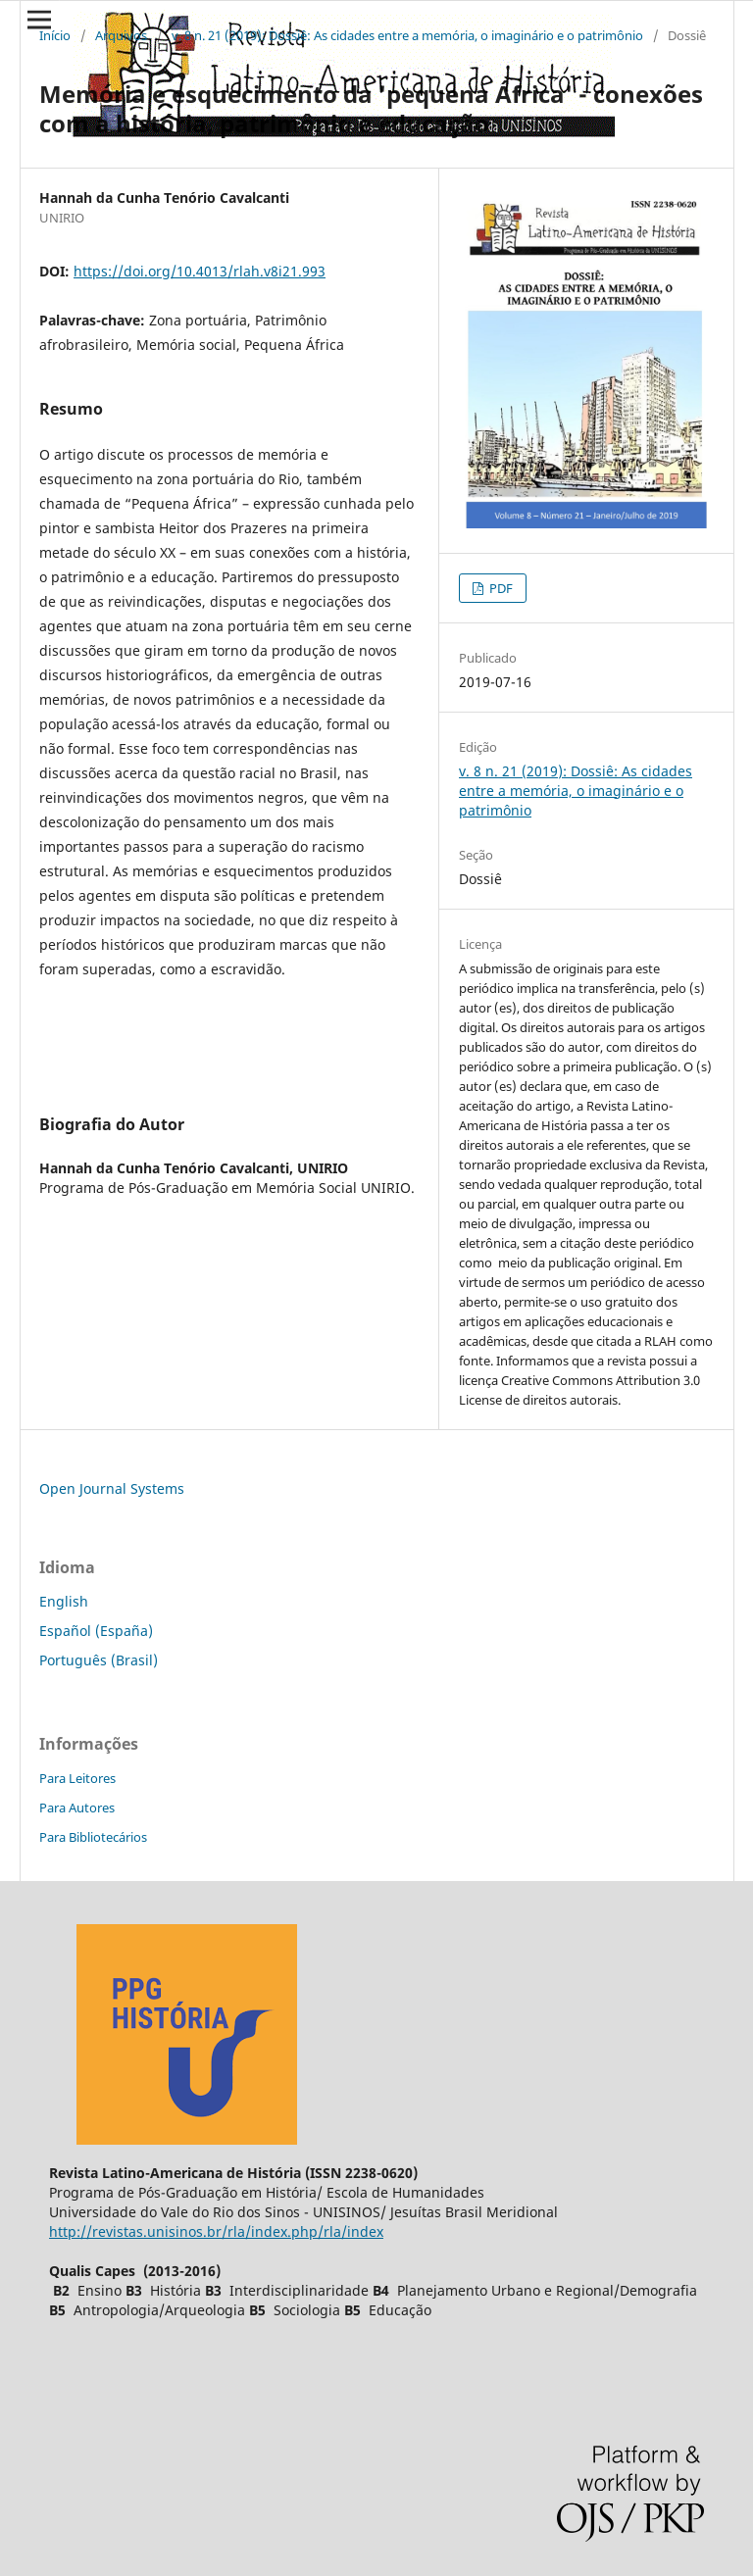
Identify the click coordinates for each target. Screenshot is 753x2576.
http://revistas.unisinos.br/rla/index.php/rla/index (216, 2231)
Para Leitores (77, 1778)
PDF (499, 588)
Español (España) (96, 1630)
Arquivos (121, 35)
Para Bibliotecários (93, 1837)
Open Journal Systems (111, 1488)
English (63, 1601)
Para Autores (77, 1807)
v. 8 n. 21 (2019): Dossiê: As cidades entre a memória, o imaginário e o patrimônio (407, 35)
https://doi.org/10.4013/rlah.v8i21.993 (200, 271)
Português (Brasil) (98, 1660)
